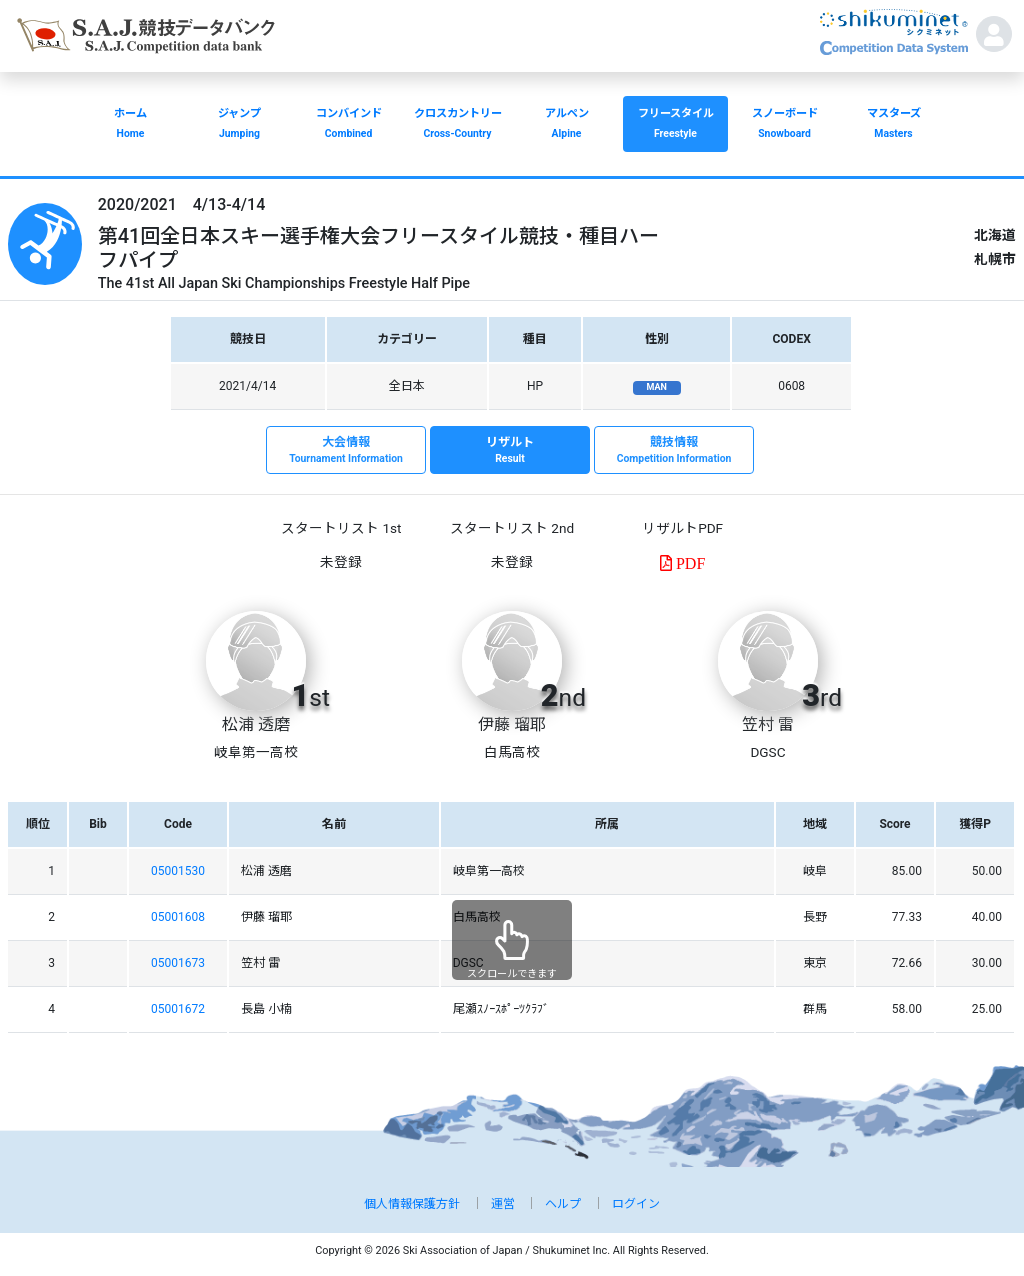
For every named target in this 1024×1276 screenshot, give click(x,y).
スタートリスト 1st (341, 528)
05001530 (178, 871)
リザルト (510, 451)
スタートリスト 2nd (512, 528)
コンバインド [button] (348, 125)
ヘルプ (563, 1204)
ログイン (636, 1204)
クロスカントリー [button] (457, 125)
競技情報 (674, 451)
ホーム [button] (130, 125)
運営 (503, 1204)
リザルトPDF (682, 528)
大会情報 (346, 451)
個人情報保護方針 (412, 1204)
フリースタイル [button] (675, 125)
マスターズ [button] (893, 125)
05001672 (178, 1009)
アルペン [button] (566, 125)
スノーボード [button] (784, 125)
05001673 (178, 963)
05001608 (178, 917)
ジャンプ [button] (239, 125)
